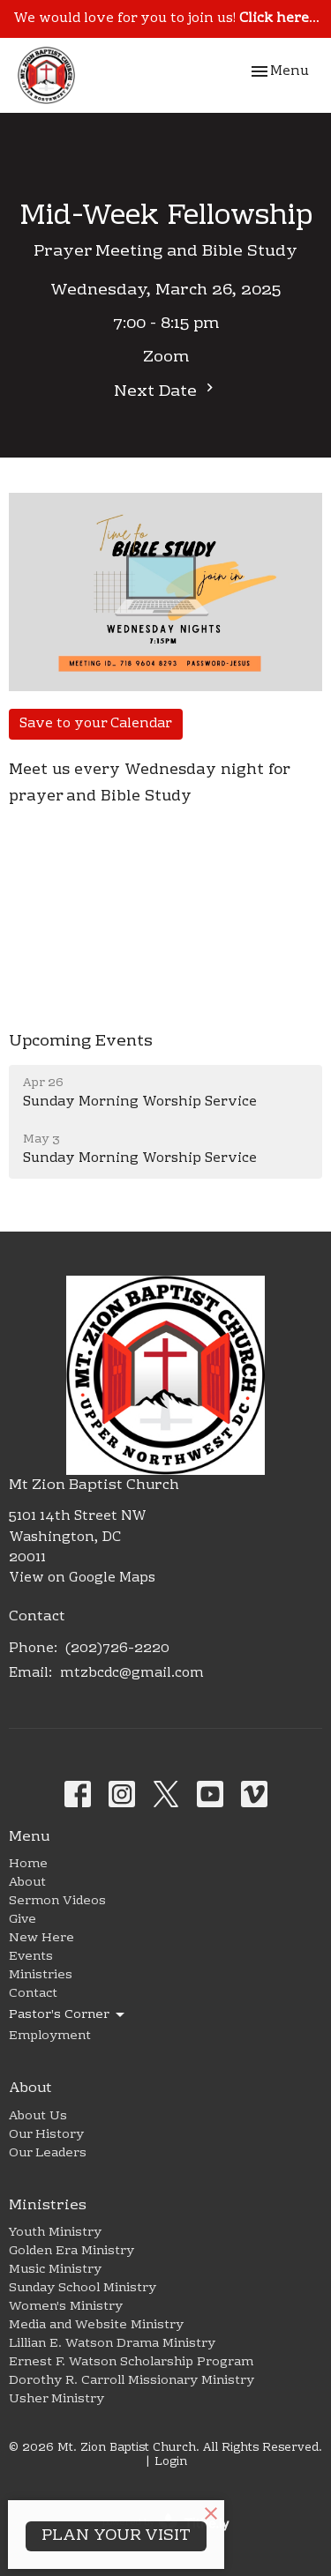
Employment (50, 2036)
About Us (38, 2116)
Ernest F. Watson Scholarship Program (131, 2362)
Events (31, 1957)
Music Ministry (55, 2270)
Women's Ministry (66, 2307)
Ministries (40, 1975)
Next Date (166, 392)
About (27, 1883)
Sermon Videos (57, 1901)
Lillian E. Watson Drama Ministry (112, 2344)
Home (28, 1864)
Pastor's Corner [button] (68, 2015)
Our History (46, 2135)
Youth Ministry (55, 2233)
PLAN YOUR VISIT (116, 2536)
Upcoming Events (81, 1041)
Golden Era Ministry (71, 2251)
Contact (33, 1994)
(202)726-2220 (117, 1648)
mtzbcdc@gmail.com (132, 1673)
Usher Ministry (56, 2399)
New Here (41, 1938)
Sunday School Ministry (82, 2288)
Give (22, 1920)
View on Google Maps (82, 1578)
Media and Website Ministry (96, 2325)
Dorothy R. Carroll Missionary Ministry (131, 2381)
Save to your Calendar (95, 723)
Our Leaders (48, 2153)
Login (170, 2462)
